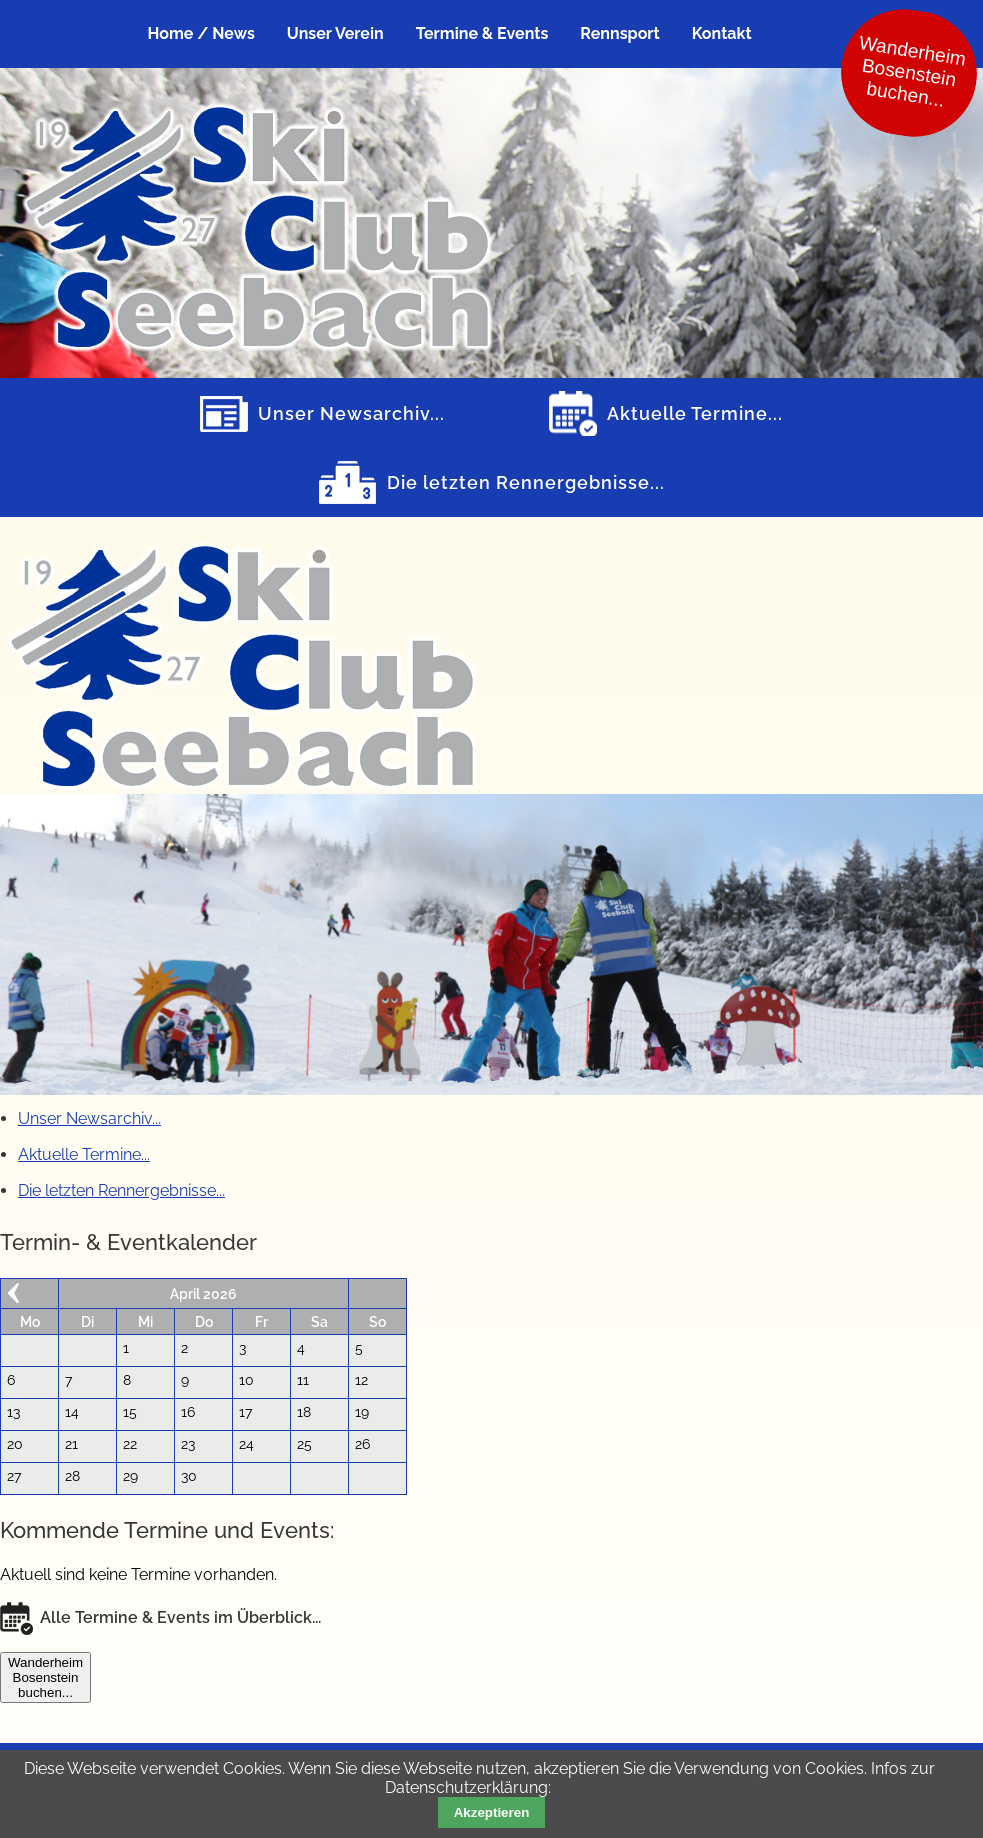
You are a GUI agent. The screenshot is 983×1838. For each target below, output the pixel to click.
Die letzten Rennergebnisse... (526, 482)
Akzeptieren (492, 1812)
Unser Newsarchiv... (351, 413)
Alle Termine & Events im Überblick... (180, 1617)
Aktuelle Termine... (695, 413)
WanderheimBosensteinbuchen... (45, 1677)
